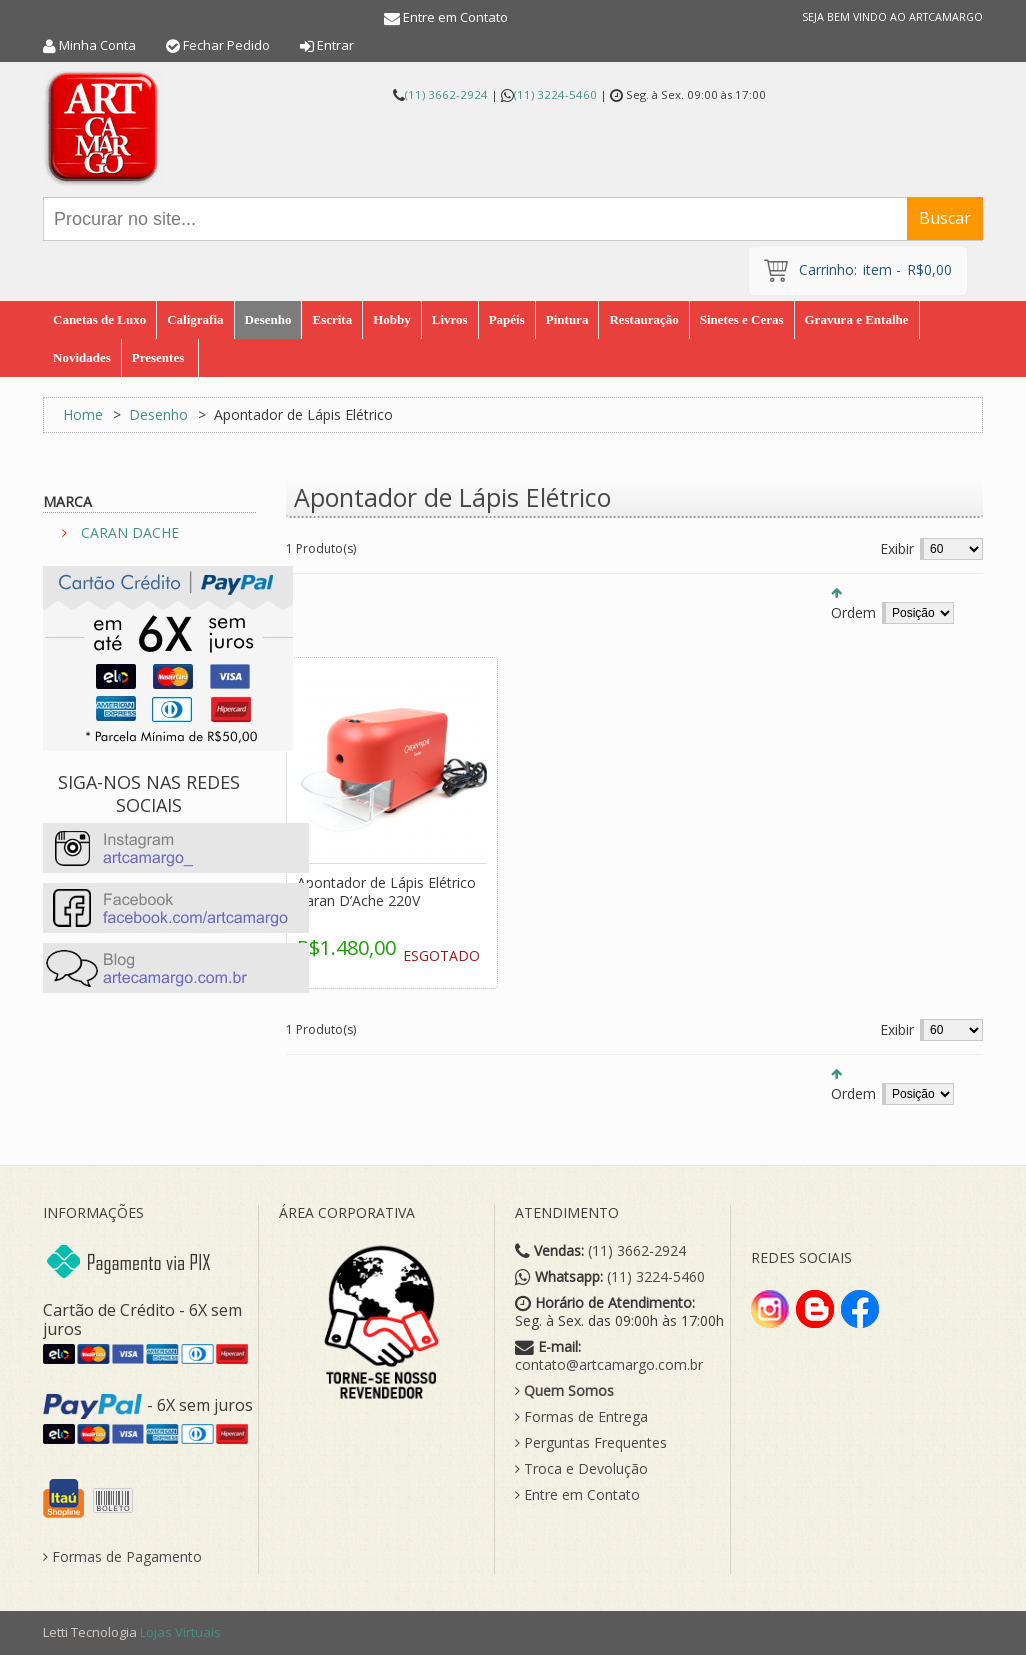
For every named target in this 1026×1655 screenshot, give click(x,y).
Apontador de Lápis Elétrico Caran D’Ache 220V (386, 891)
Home (83, 414)
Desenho (158, 414)
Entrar (335, 45)
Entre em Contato (455, 17)
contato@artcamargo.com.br (609, 1365)
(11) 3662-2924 (446, 94)
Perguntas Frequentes (591, 1443)
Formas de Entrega (581, 1417)
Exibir (897, 548)
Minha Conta (97, 45)
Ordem (853, 612)
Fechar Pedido (226, 45)
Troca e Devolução (581, 1469)
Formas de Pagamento (122, 1557)
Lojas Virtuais (180, 1632)
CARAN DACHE (130, 532)
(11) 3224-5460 (555, 94)
